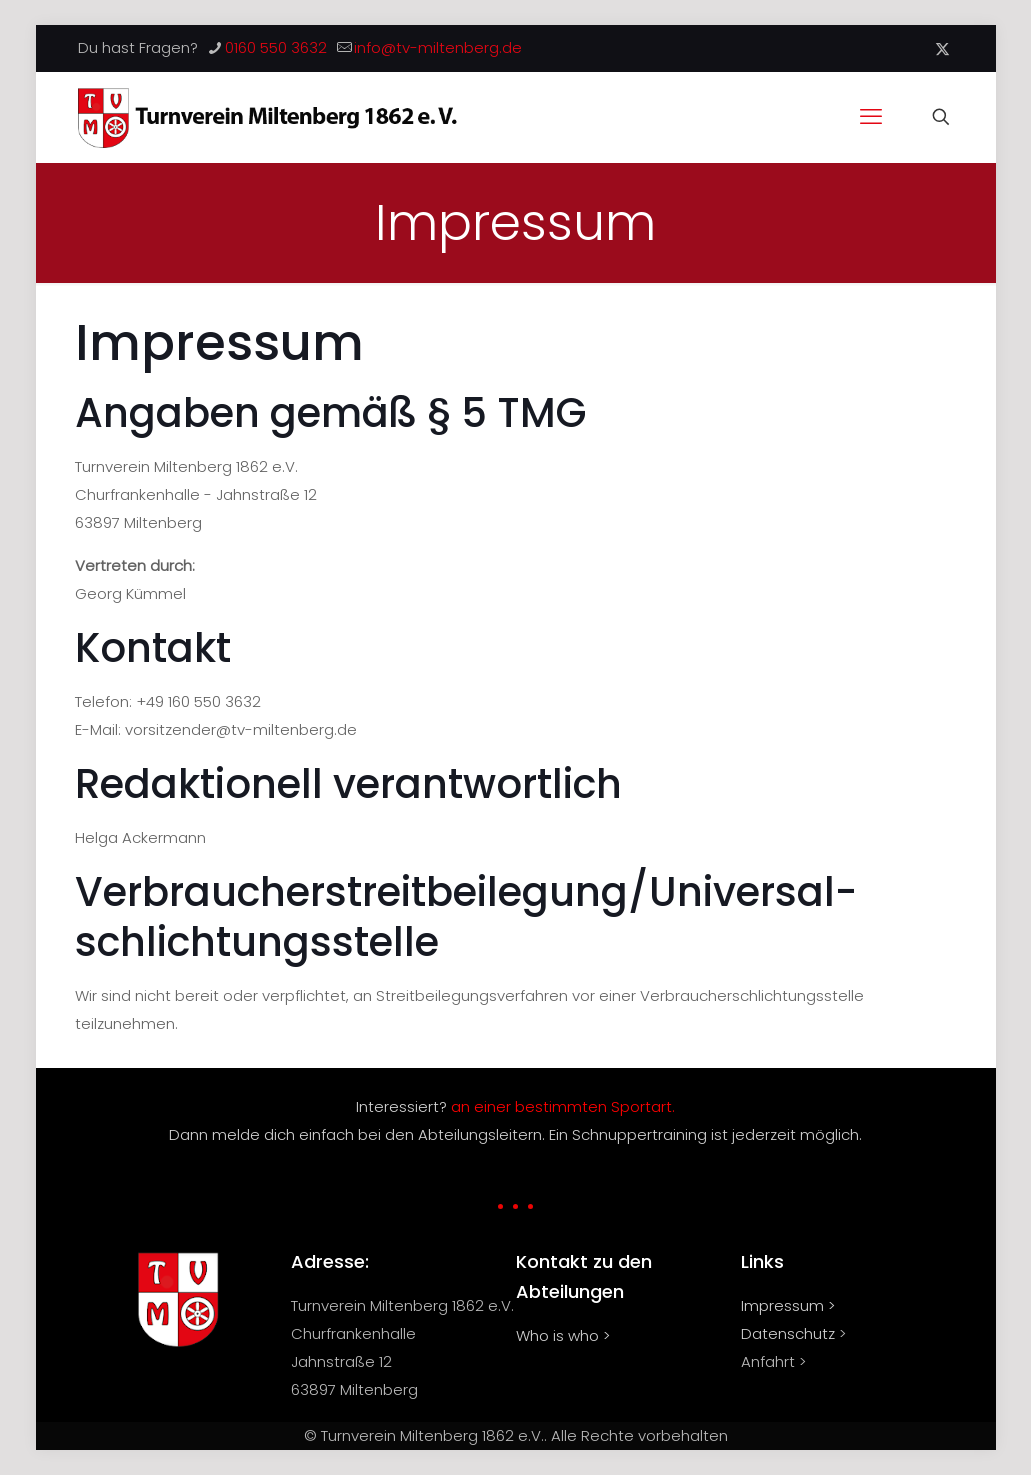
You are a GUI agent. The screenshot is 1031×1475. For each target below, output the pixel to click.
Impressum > (788, 1305)
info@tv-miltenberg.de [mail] (438, 47)
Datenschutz (788, 1333)
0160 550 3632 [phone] (276, 47)
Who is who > (563, 1335)
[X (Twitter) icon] (942, 48)
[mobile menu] (871, 117)
